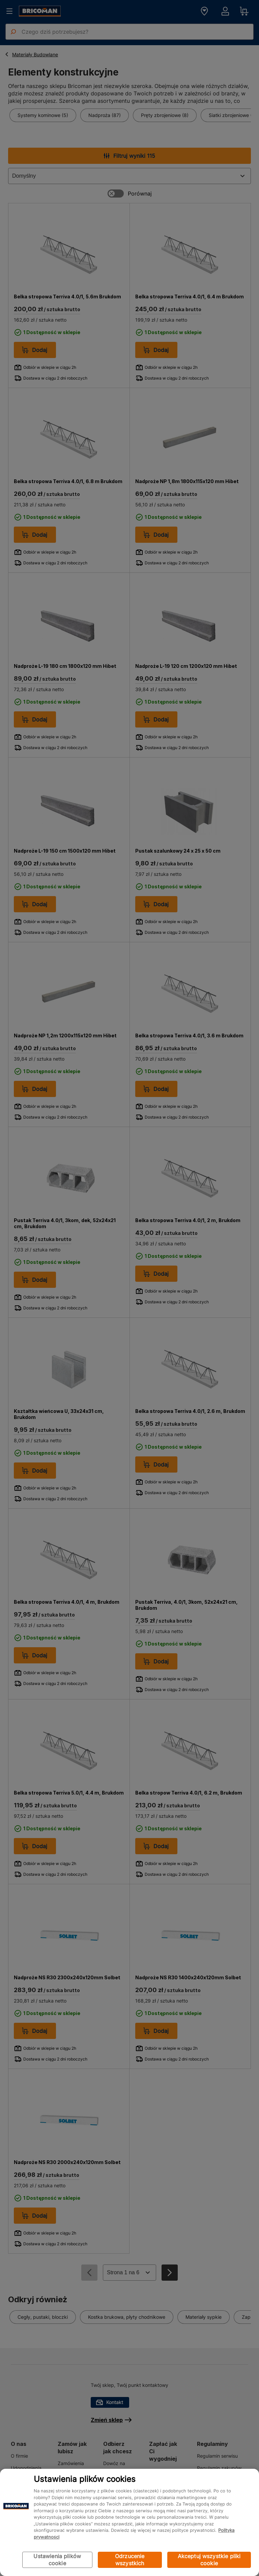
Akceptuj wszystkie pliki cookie (209, 2560)
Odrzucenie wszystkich (130, 2560)
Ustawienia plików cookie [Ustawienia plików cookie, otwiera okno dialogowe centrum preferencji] (57, 2560)
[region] (129, 2522)
